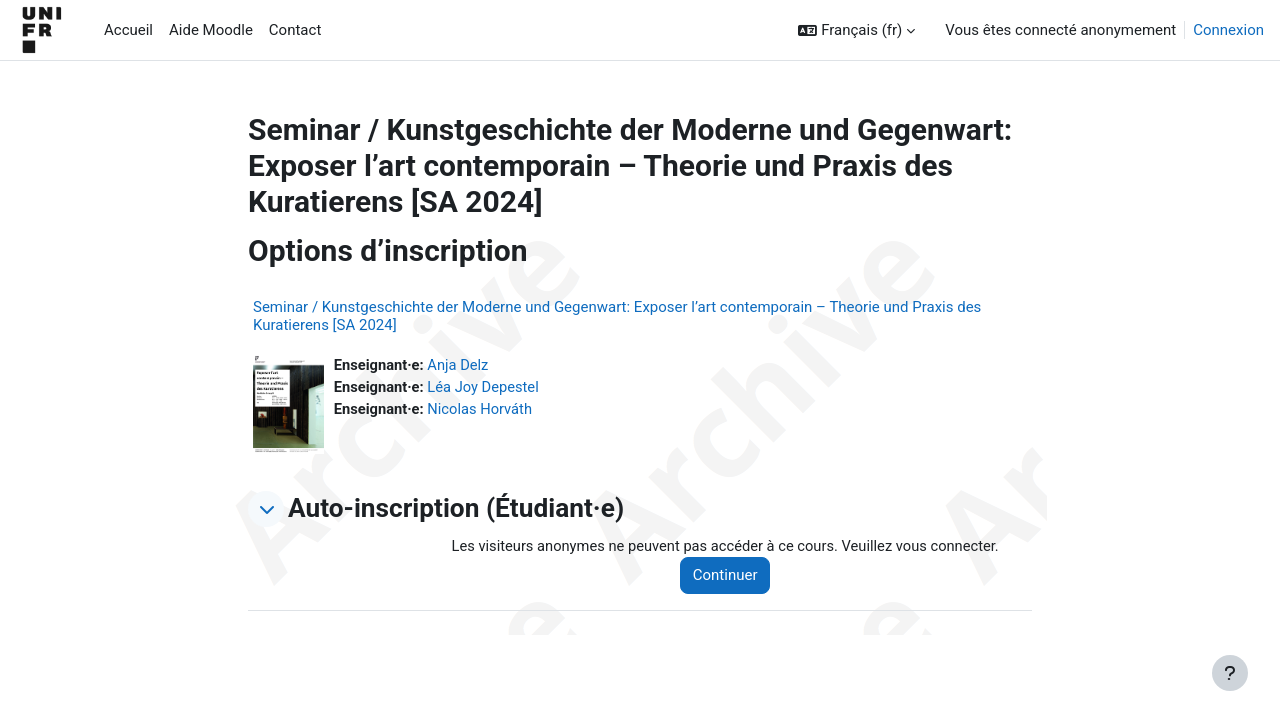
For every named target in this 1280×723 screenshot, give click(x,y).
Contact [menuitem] (295, 30)
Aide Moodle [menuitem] (211, 30)
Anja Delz (460, 365)
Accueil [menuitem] (128, 30)
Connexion (1228, 30)
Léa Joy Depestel (486, 388)
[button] (856, 30)
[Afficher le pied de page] (1230, 673)
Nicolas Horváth (482, 410)
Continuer (731, 576)
